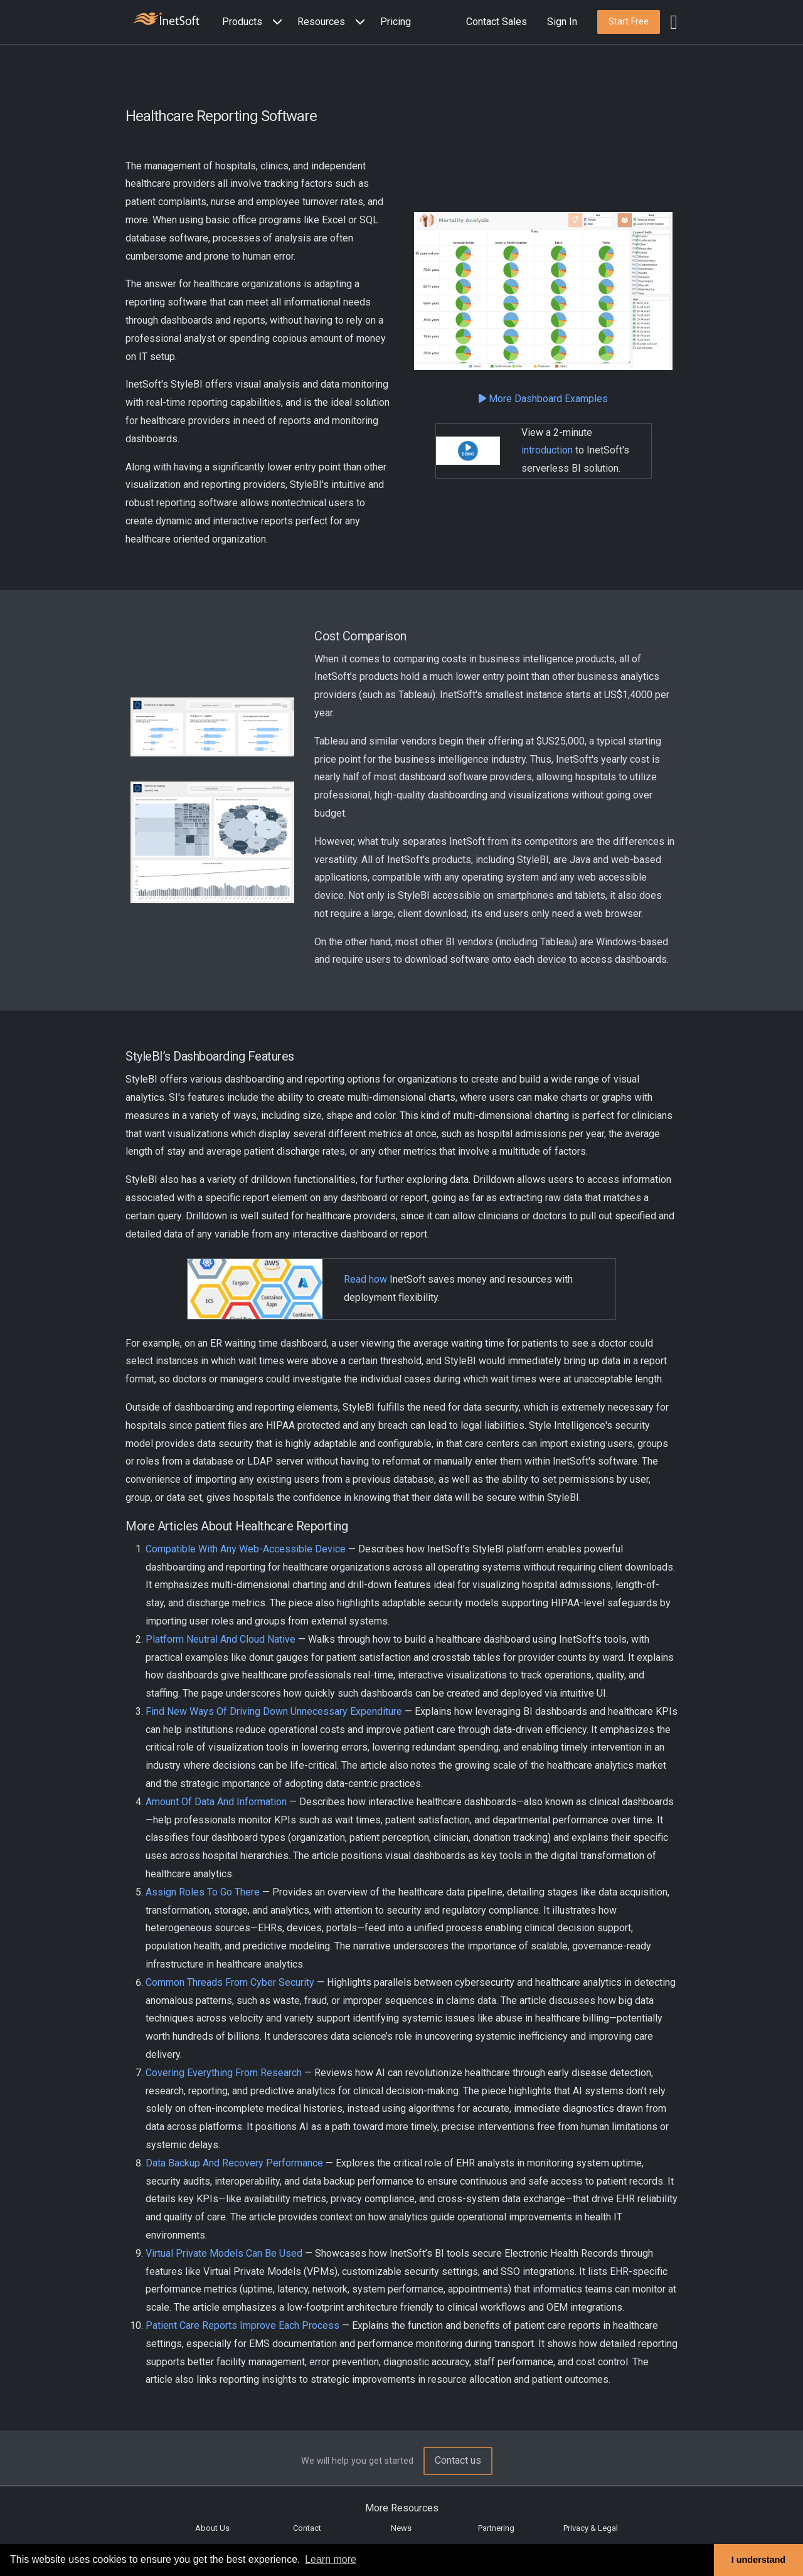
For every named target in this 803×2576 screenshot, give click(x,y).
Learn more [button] (330, 2559)
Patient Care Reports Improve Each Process (242, 2325)
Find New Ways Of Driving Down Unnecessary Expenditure (274, 1711)
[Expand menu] (274, 22)
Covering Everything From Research (224, 2073)
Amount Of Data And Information (216, 1802)
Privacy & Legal (590, 2528)
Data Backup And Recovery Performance (234, 2163)
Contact (307, 2528)
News (401, 2528)
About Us (212, 2528)
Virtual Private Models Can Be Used (224, 2253)
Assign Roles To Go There (203, 1892)
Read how (365, 1279)
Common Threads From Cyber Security (230, 1982)
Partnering (496, 2528)
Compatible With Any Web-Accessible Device (246, 1549)
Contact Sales (496, 22)
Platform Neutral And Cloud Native (220, 1639)
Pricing (395, 22)
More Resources (402, 2508)
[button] (254, 22)
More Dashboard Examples (543, 399)
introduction (547, 450)
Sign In (562, 22)
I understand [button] (758, 2560)
